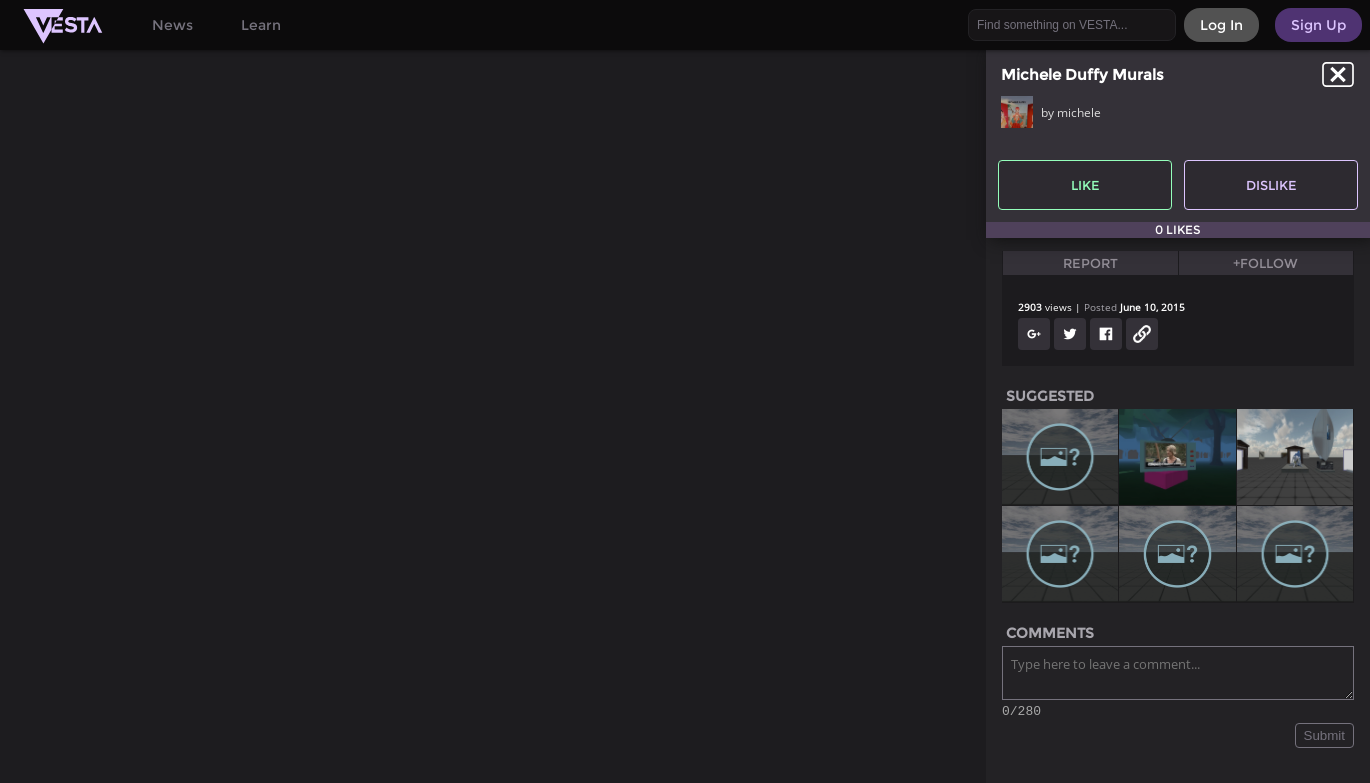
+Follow (1265, 263)
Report (1090, 263)
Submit (1324, 738)
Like (1085, 185)
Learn (261, 25)
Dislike (1271, 185)
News (172, 25)
